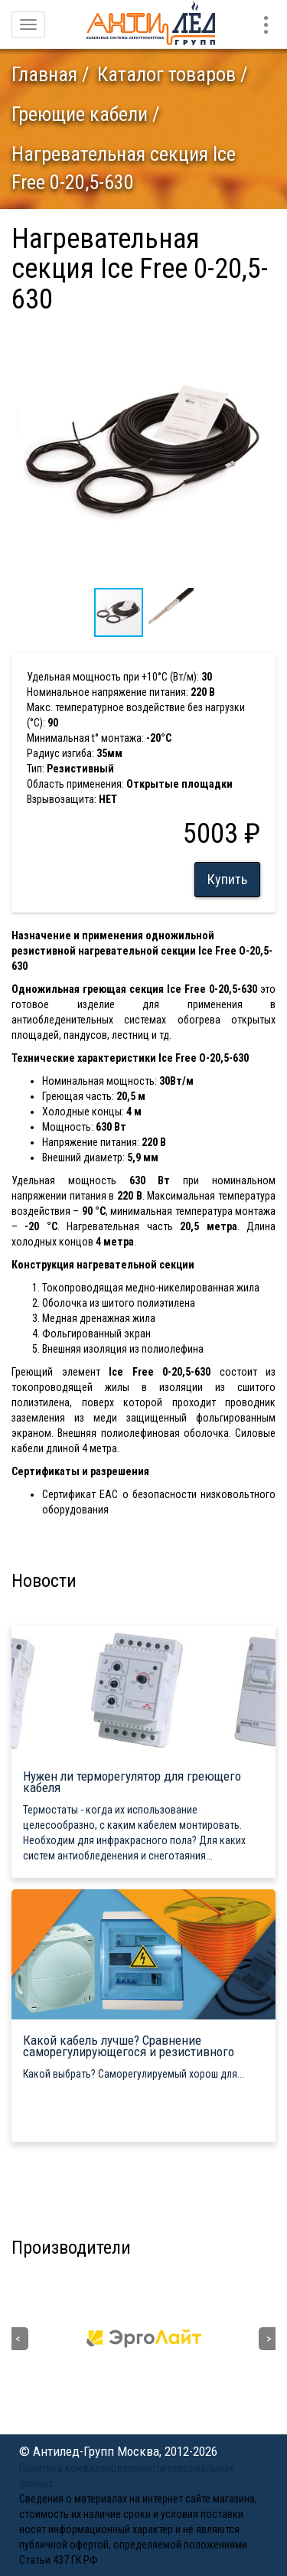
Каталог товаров (166, 74)
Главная (44, 74)
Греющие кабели (79, 114)
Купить (227, 879)
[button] (261, 336)
